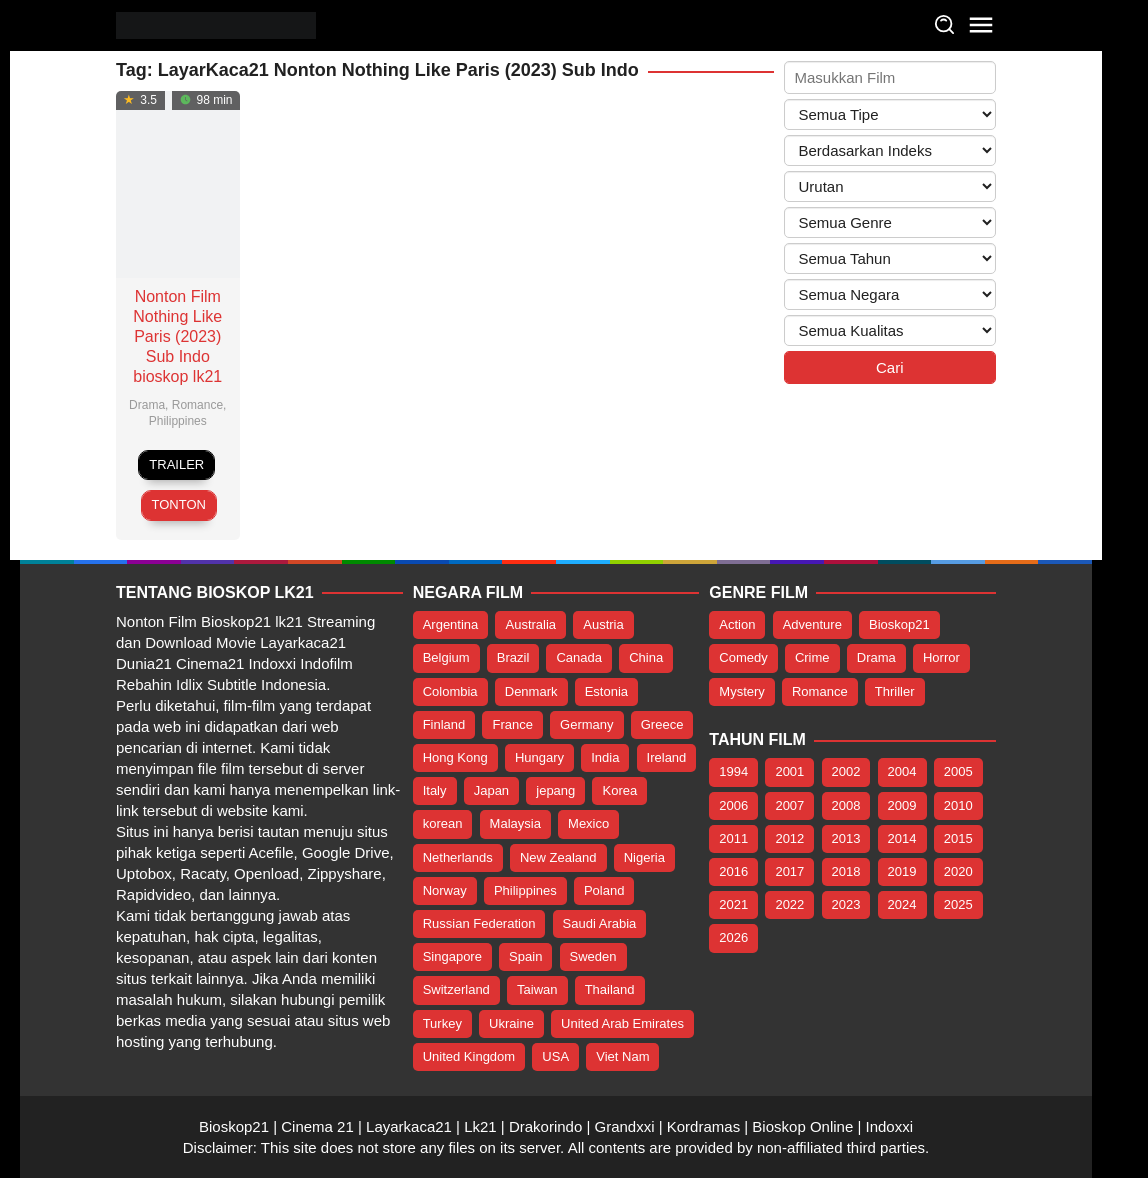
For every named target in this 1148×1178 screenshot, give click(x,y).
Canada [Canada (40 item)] (579, 657)
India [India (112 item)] (605, 757)
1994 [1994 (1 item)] (733, 771)
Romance (197, 405)
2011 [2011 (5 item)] (733, 838)
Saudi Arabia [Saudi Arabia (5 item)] (600, 923)
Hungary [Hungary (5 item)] (539, 757)
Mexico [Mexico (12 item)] (588, 823)
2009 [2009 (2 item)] (902, 805)
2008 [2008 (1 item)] (846, 805)
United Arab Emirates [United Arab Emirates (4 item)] (622, 1023)
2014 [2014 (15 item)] (902, 838)
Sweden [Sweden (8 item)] (593, 956)
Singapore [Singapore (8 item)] (452, 956)
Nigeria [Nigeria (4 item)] (644, 857)
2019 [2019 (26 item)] (902, 871)
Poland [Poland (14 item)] (604, 890)
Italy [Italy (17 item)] (435, 790)
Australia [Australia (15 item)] (530, 624)
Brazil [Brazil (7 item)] (513, 657)
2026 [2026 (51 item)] (733, 937)
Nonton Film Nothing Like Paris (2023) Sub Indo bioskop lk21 (177, 336)
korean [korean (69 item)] (443, 823)
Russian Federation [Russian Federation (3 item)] (479, 923)
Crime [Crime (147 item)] (812, 657)
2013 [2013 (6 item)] (846, 838)
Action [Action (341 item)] (737, 624)
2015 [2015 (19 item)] (958, 838)
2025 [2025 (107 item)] (958, 904)
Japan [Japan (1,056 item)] (491, 790)
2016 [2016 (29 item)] (733, 871)
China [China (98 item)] (646, 657)
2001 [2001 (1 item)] (789, 771)
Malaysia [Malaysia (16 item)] (515, 823)
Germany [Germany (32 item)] (586, 724)
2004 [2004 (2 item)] (902, 771)
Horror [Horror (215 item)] (941, 657)
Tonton (179, 504)
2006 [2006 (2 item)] (733, 805)
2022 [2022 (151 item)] (789, 904)
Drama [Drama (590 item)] (876, 657)
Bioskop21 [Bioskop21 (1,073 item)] (899, 624)
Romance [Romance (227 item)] (820, 691)
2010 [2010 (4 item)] (958, 805)
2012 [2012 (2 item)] (789, 838)
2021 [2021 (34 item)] (733, 904)
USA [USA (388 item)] (555, 1056)
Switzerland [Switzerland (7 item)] (456, 989)
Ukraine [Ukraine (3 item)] (511, 1023)
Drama (147, 405)
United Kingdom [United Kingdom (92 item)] (469, 1056)
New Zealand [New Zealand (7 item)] (558, 857)
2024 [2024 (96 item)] (902, 904)
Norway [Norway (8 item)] (445, 890)
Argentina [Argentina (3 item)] (451, 624)
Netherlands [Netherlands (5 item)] (458, 857)
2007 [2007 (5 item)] (789, 805)
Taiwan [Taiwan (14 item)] (537, 989)
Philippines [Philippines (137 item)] (525, 890)
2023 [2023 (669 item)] (846, 904)
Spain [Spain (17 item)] (525, 956)
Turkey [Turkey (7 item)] (442, 1023)
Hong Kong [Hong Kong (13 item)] (455, 757)
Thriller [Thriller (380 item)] (895, 691)
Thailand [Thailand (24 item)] (610, 989)
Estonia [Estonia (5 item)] (606, 691)
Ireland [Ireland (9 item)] (667, 757)
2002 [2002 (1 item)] (846, 771)
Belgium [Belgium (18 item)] (446, 657)
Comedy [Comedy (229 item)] (743, 657)
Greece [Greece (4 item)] (662, 724)
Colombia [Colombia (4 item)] (450, 691)
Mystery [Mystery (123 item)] (742, 691)
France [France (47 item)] (512, 724)
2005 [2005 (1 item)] (958, 771)
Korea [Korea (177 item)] (619, 790)
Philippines (178, 421)
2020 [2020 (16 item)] (958, 871)
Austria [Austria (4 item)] (603, 624)
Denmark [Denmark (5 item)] (531, 691)
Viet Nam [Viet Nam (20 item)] (622, 1056)
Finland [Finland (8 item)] (444, 724)
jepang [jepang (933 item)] (555, 790)
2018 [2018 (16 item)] (846, 871)
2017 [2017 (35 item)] (789, 871)
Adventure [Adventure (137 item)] (812, 624)
